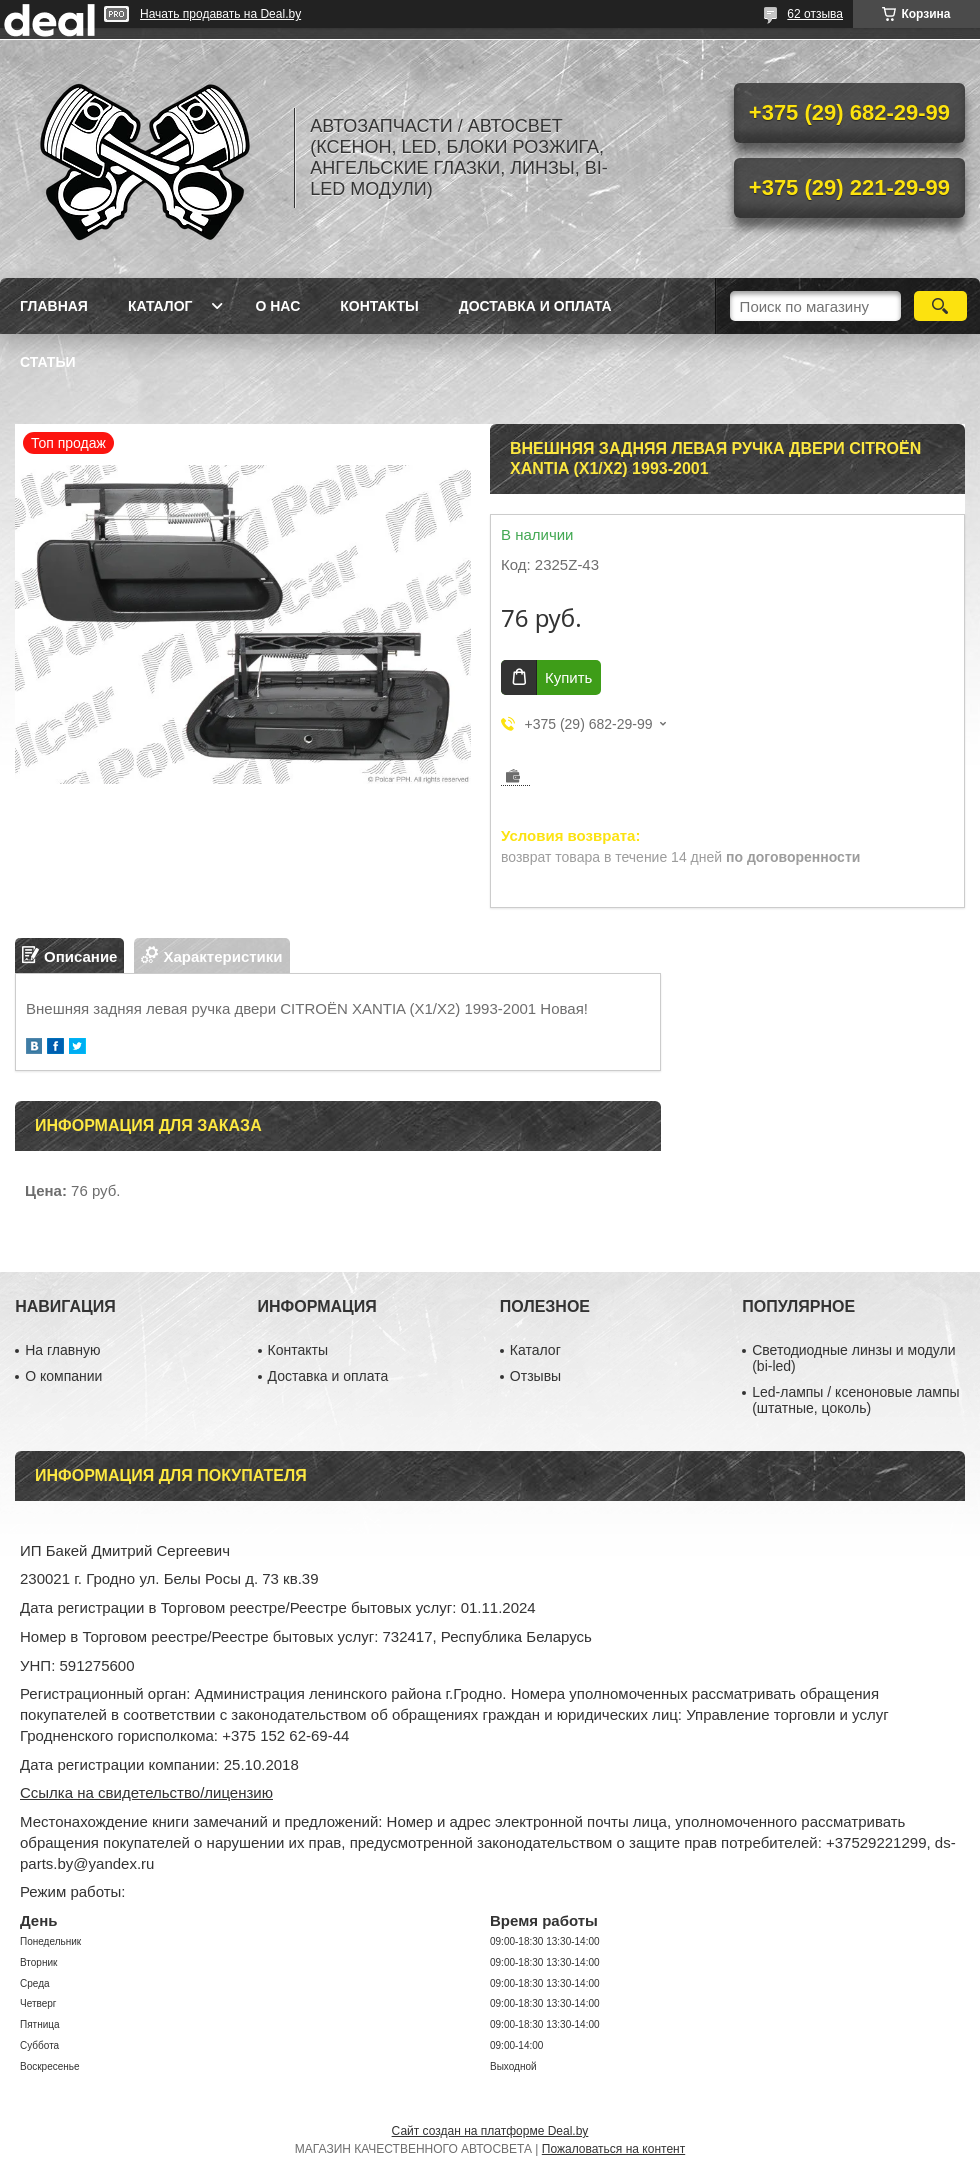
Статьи (48, 362)
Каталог (160, 306)
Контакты (379, 306)
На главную (62, 1350)
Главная (54, 306)
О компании (63, 1376)
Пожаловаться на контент (613, 2149)
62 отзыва (815, 14)
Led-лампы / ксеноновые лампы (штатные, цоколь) (855, 1400)
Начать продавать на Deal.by (220, 14)
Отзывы (535, 1376)
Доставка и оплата (535, 306)
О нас (277, 306)
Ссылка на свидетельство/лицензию (146, 1792)
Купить (568, 677)
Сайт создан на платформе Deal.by (490, 2131)
